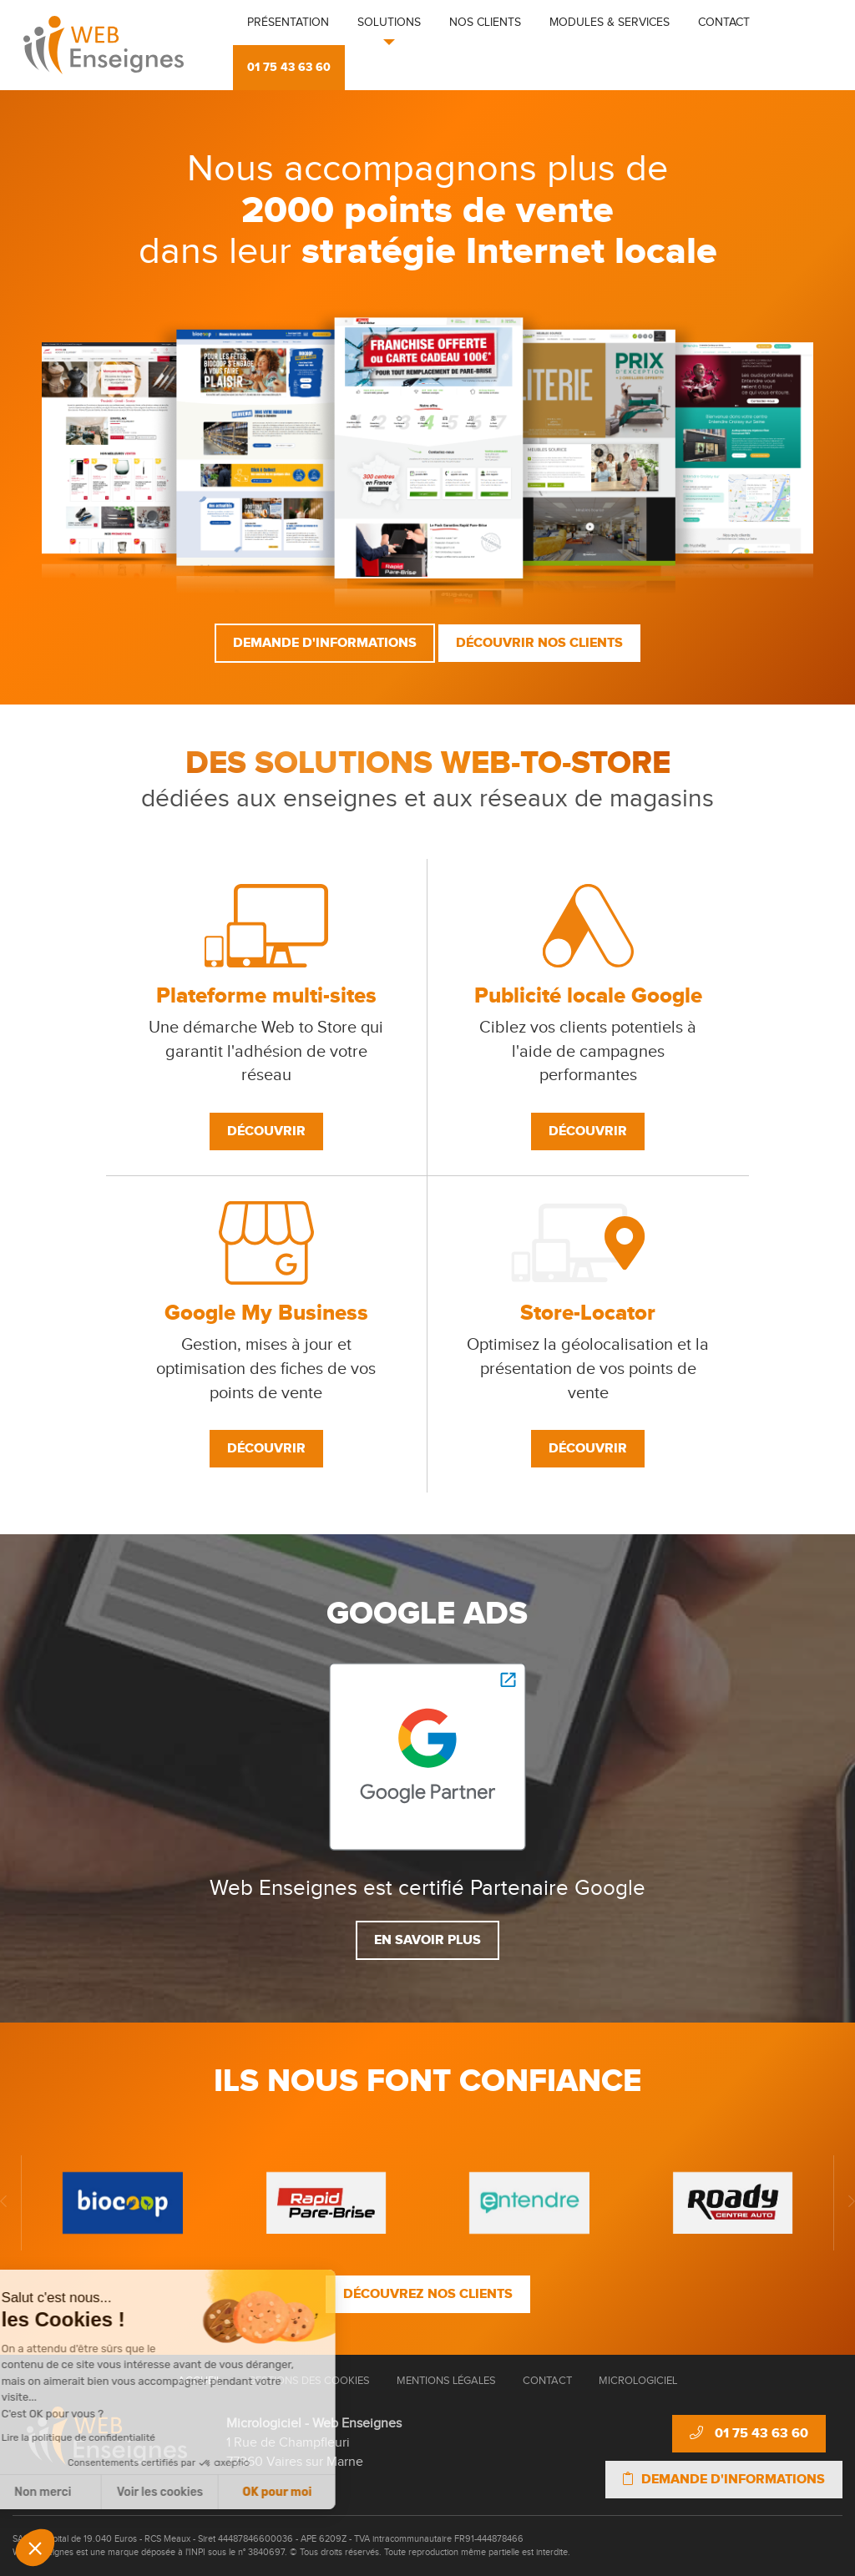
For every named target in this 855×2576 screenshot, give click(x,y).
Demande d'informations (325, 642)
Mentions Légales (446, 2380)
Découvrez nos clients (428, 2294)
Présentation (288, 22)
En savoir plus (427, 1940)
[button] (35, 2548)
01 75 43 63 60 (289, 67)
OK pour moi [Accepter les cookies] (195, 2492)
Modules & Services (609, 22)
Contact (724, 22)
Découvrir (266, 1131)
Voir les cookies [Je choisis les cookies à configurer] (78, 2492)
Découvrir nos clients (539, 642)
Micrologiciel (638, 2380)
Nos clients (485, 22)
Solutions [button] (389, 22)
